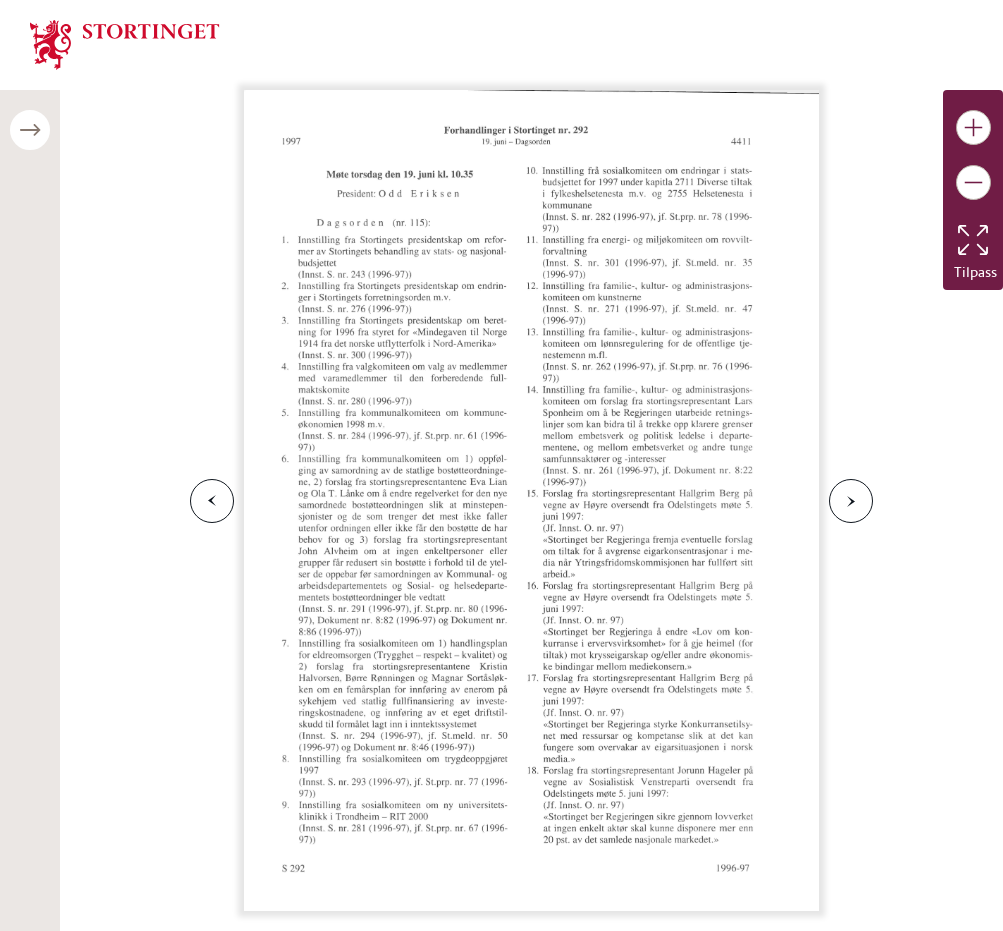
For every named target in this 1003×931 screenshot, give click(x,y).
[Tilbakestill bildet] (973, 240)
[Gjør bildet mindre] (973, 182)
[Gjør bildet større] (973, 127)
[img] (125, 43)
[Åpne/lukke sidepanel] (30, 130)
